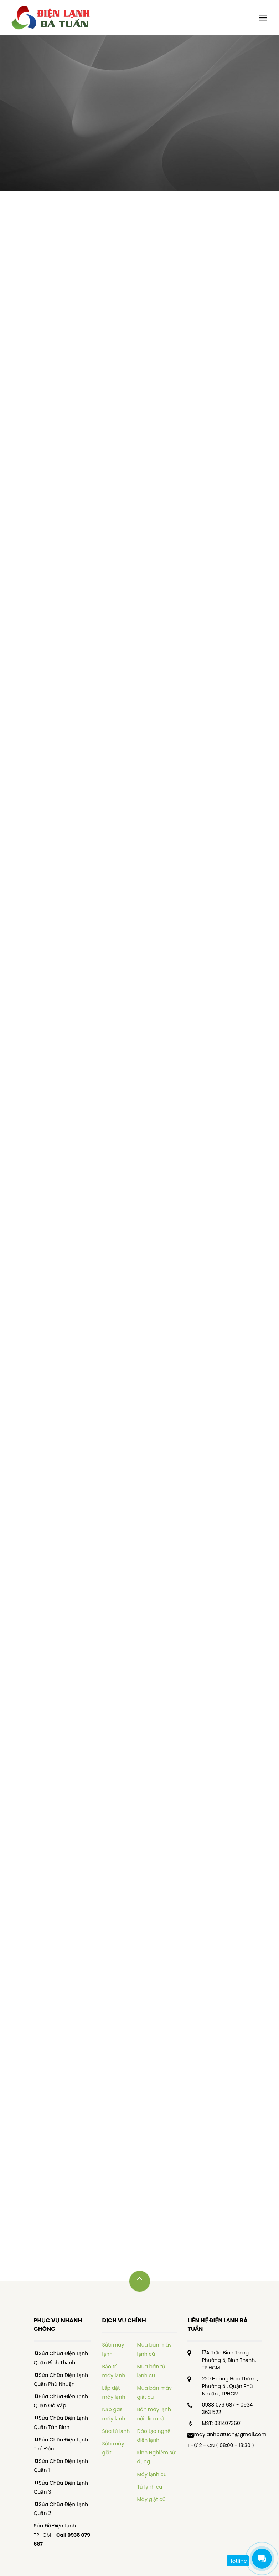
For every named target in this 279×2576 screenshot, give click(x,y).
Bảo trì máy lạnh (113, 2371)
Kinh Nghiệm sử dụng (156, 2457)
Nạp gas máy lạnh (113, 2414)
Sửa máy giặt (113, 2448)
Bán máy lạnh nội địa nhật (154, 2414)
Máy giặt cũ (151, 2499)
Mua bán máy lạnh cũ (154, 2349)
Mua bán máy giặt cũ (154, 2392)
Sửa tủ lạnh (116, 2431)
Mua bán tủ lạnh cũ (151, 2371)
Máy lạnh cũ (152, 2474)
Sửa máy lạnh (113, 2349)
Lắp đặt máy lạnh (113, 2392)
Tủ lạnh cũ (149, 2486)
